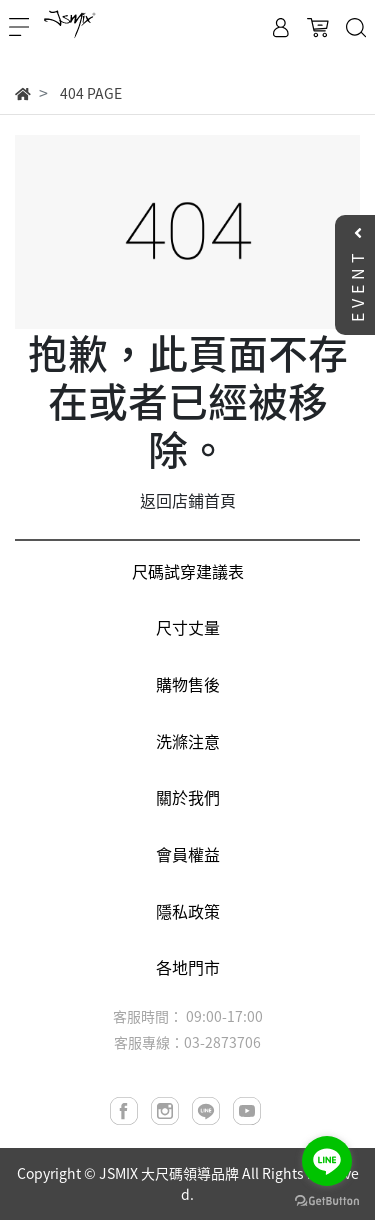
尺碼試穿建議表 (188, 571)
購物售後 (188, 684)
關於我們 (188, 797)
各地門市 (188, 967)
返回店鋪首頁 (188, 500)
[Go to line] (327, 1161)
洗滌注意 (188, 741)
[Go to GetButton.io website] (327, 1199)
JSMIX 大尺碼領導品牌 (169, 1173)
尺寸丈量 (188, 627)
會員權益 (188, 854)
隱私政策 (188, 911)
